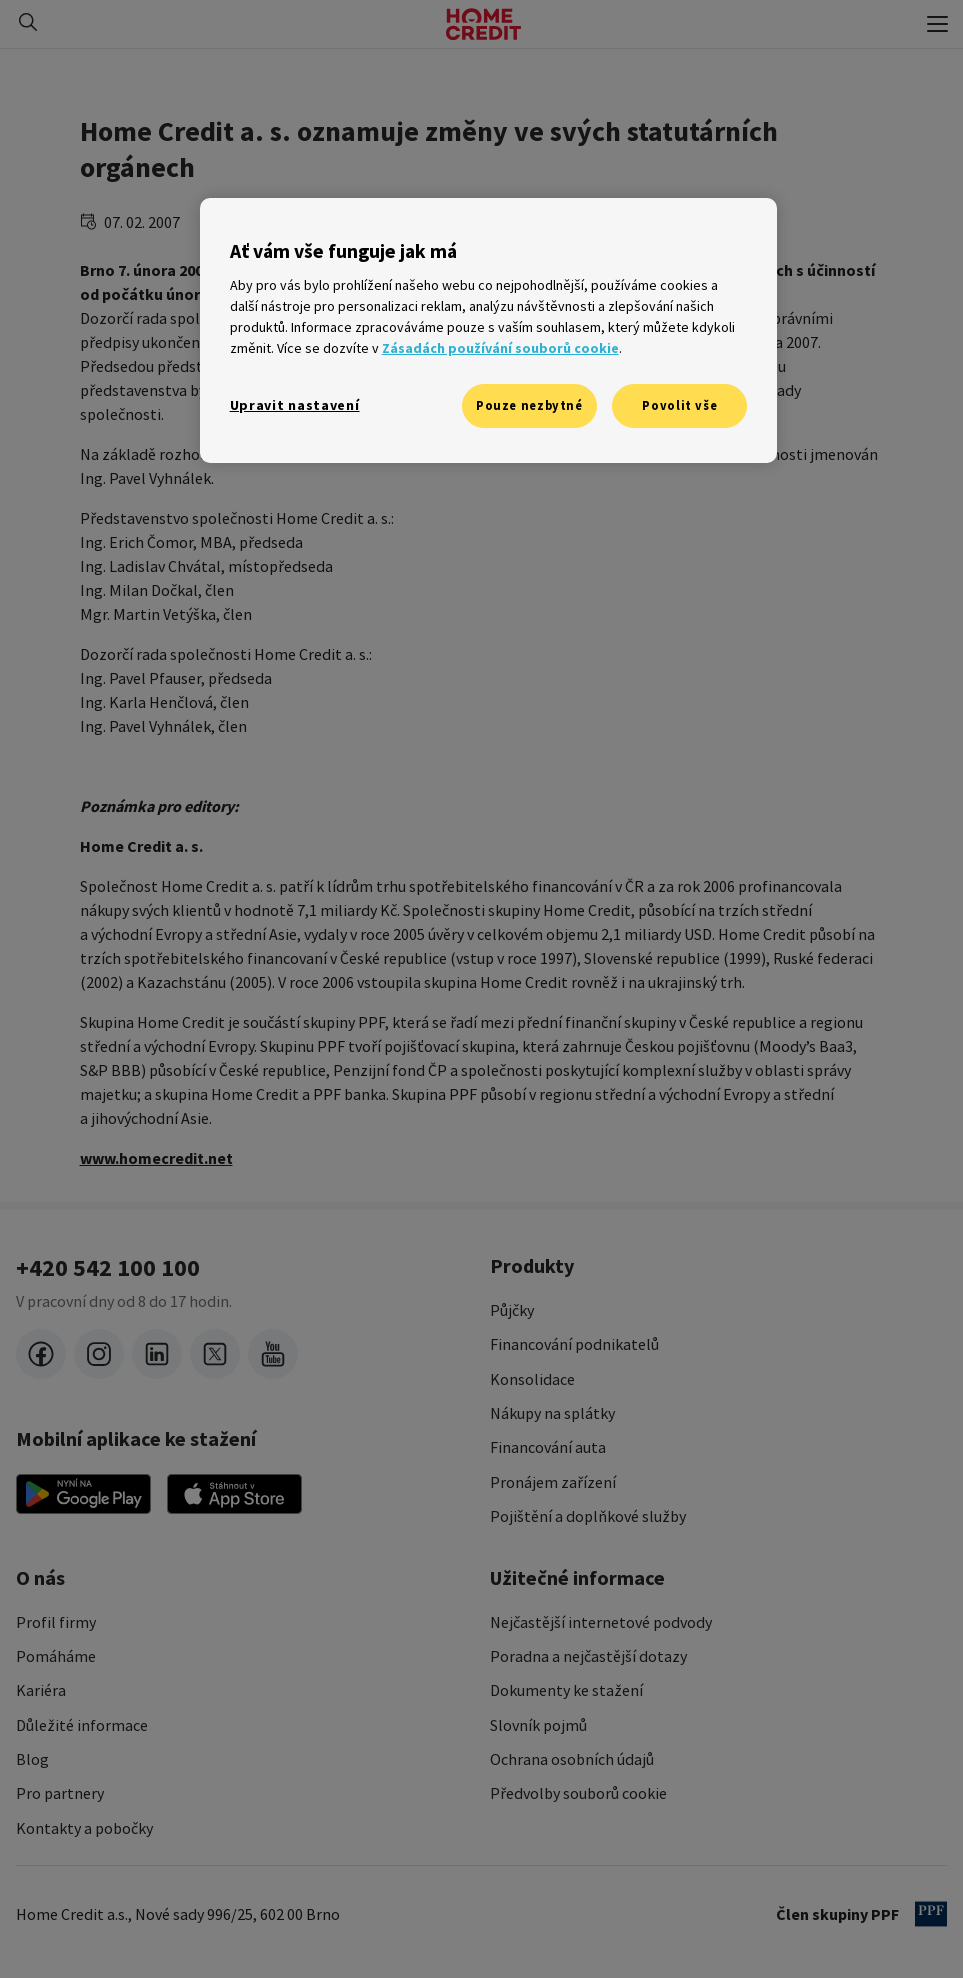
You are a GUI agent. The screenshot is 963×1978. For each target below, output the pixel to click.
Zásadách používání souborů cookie (500, 348)
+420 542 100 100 (108, 1268)
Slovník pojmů (538, 1725)
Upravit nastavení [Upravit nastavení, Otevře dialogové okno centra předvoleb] (295, 405)
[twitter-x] (215, 1354)
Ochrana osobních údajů (572, 1759)
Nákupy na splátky (552, 1413)
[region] (489, 330)
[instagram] (99, 1354)
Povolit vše (679, 405)
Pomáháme (56, 1656)
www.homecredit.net (156, 1158)
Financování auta (548, 1447)
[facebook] (41, 1354)
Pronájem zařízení (553, 1482)
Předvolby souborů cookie (578, 1793)
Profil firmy (56, 1622)
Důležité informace (82, 1725)
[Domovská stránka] (483, 24)
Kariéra (41, 1690)
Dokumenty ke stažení (566, 1690)
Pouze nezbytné (529, 405)
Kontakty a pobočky (84, 1828)
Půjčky (512, 1310)
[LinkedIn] (157, 1354)
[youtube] (273, 1354)
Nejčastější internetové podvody (601, 1622)
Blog (32, 1759)
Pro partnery (60, 1793)
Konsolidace (532, 1379)
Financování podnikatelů (574, 1344)
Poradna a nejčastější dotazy (588, 1656)
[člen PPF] (931, 1914)
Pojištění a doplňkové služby (588, 1516)
